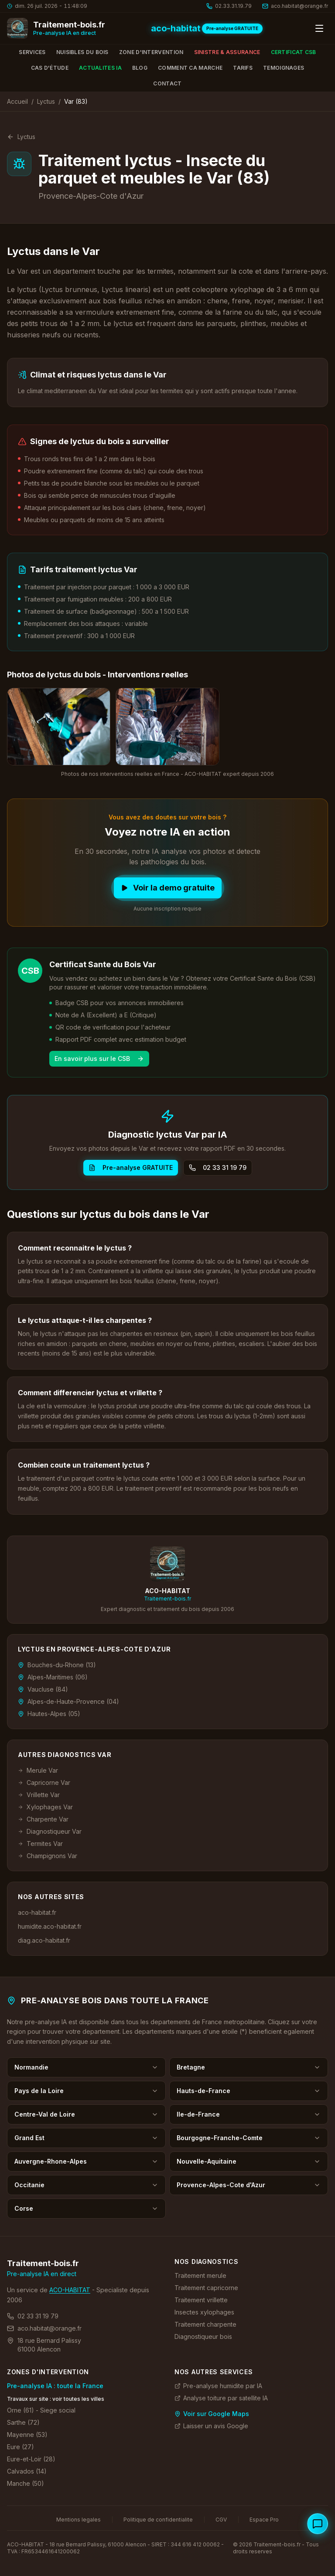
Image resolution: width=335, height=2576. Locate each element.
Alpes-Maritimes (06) (53, 1677)
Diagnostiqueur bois (203, 2336)
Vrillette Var (39, 1794)
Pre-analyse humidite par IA (218, 2385)
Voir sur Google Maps (211, 2413)
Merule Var (38, 1770)
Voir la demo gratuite (168, 887)
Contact (167, 83)
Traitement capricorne (206, 2287)
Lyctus (46, 101)
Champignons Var (47, 1855)
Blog (139, 68)
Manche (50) (25, 2483)
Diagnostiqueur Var (50, 1831)
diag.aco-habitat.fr (44, 1940)
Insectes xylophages (204, 2312)
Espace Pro (264, 2519)
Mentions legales (78, 2519)
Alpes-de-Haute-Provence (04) (68, 1701)
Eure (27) (20, 2446)
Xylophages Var (45, 1807)
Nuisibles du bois (82, 52)
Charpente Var (43, 1819)
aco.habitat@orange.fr (44, 2328)
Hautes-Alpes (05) (49, 1713)
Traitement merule (200, 2275)
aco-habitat (176, 28)
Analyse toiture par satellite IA (221, 2398)
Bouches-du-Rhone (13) (57, 1665)
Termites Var (40, 1843)
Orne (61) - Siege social (41, 2410)
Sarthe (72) (23, 2422)
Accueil (17, 101)
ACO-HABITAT (69, 2290)
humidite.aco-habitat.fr (50, 1926)
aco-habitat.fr (37, 1912)
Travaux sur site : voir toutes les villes (55, 2399)
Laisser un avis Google (211, 2426)
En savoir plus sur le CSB (99, 1058)
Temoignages (283, 68)
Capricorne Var (44, 1782)
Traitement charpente (205, 2324)
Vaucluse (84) (43, 1689)
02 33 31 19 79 (217, 1167)
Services (32, 52)
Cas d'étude (49, 68)
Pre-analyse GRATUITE (131, 1167)
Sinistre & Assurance (227, 52)
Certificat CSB (293, 52)
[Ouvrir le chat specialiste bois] (317, 2523)
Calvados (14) (27, 2471)
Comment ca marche (190, 68)
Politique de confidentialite (158, 2519)
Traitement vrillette (201, 2300)
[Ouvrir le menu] (319, 28)
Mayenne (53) (27, 2434)
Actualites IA (100, 68)
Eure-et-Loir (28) (31, 2459)
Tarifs (243, 68)
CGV (221, 2519)
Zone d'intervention (151, 52)
